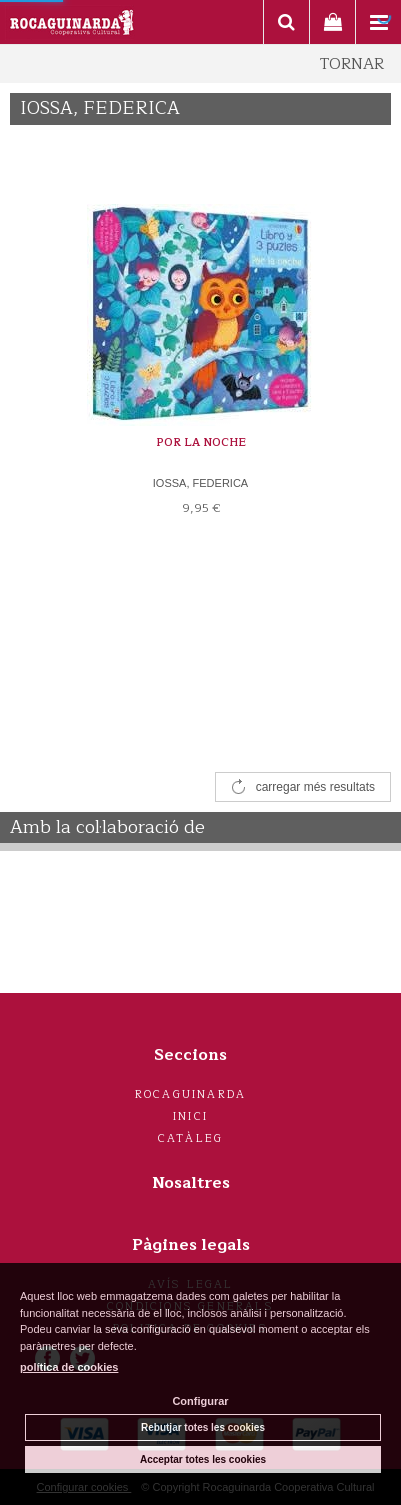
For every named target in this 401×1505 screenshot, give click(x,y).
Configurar (200, 1401)
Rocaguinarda (190, 1094)
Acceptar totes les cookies (203, 1459)
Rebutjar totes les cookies (203, 1427)
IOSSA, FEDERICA (200, 483)
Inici (190, 1116)
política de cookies (69, 1367)
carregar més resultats (315, 787)
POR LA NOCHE (201, 442)
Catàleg (190, 1138)
